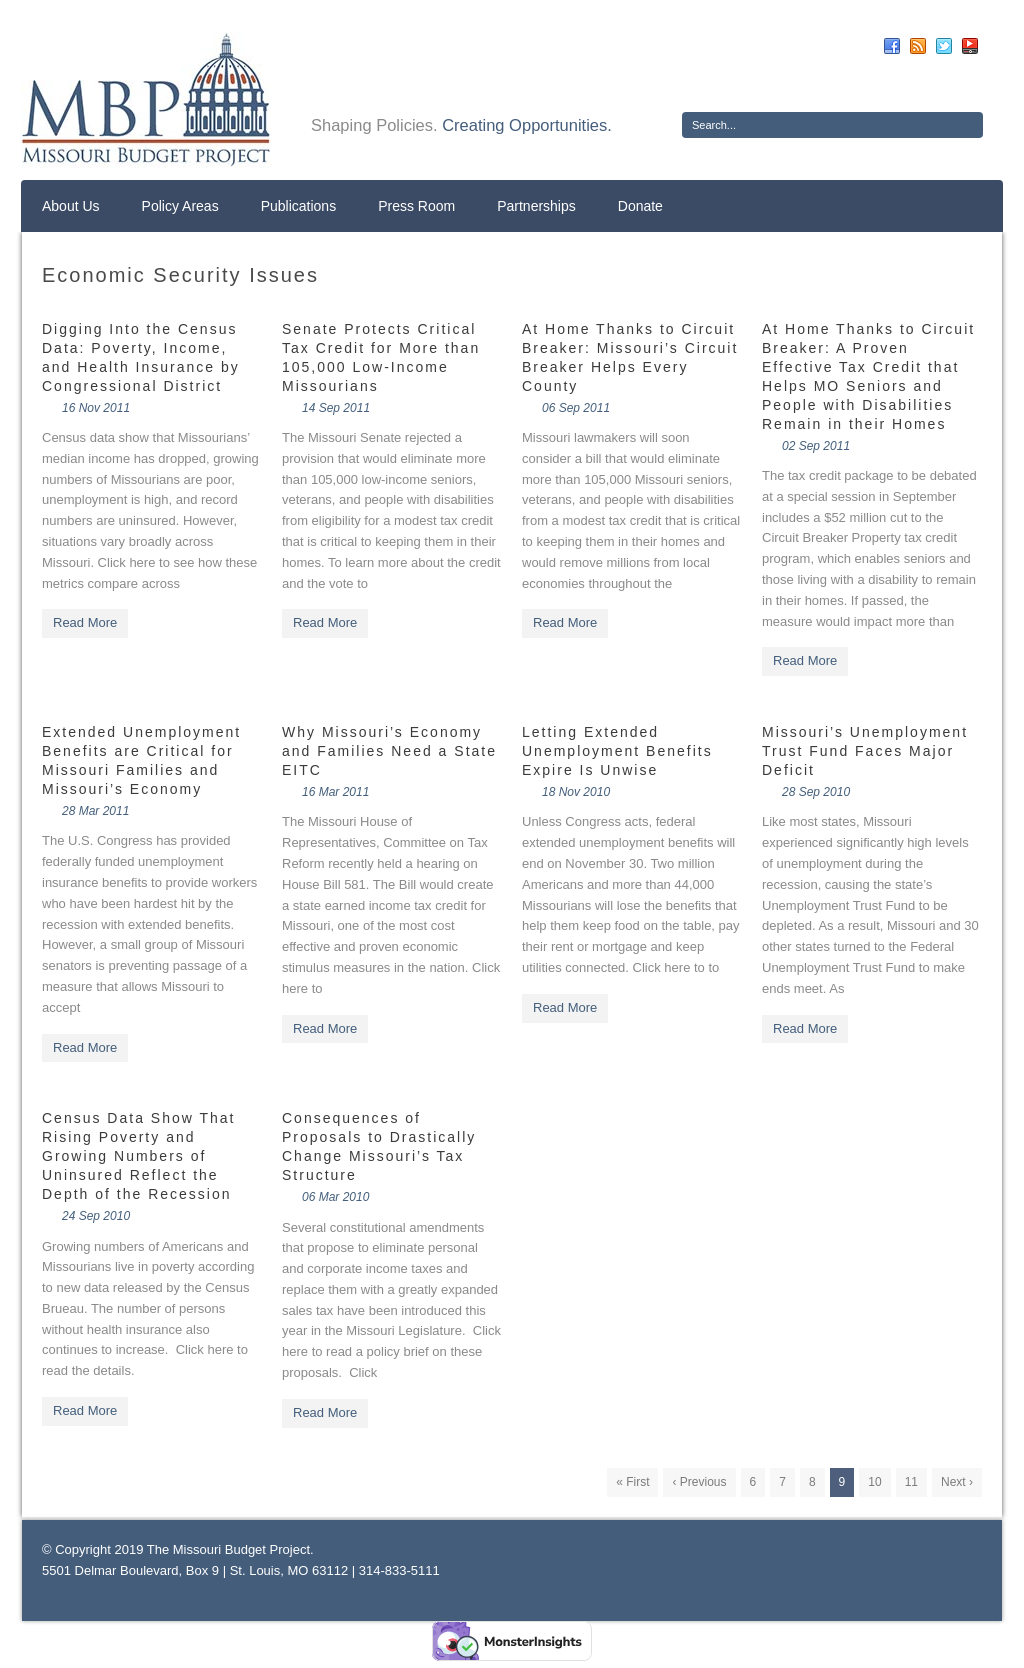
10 (874, 1482)
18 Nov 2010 (576, 792)
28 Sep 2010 (816, 792)
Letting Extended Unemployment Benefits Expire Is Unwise (617, 751)
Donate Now (910, 84)
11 (911, 1482)
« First (632, 1482)
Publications (299, 206)
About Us (71, 206)
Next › (957, 1482)
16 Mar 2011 (335, 792)
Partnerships (536, 206)
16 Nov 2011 (96, 408)
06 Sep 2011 (576, 408)
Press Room (416, 206)
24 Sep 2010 (96, 1216)
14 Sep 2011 (336, 408)
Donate (640, 206)
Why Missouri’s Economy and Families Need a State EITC (389, 751)
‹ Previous (699, 1482)
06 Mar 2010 (335, 1197)
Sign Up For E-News (756, 84)
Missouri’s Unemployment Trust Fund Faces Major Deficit (865, 751)
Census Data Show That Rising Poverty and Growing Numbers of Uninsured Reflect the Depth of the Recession (139, 1156)
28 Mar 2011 (95, 811)
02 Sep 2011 (816, 446)
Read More (85, 622)
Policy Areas (180, 206)
